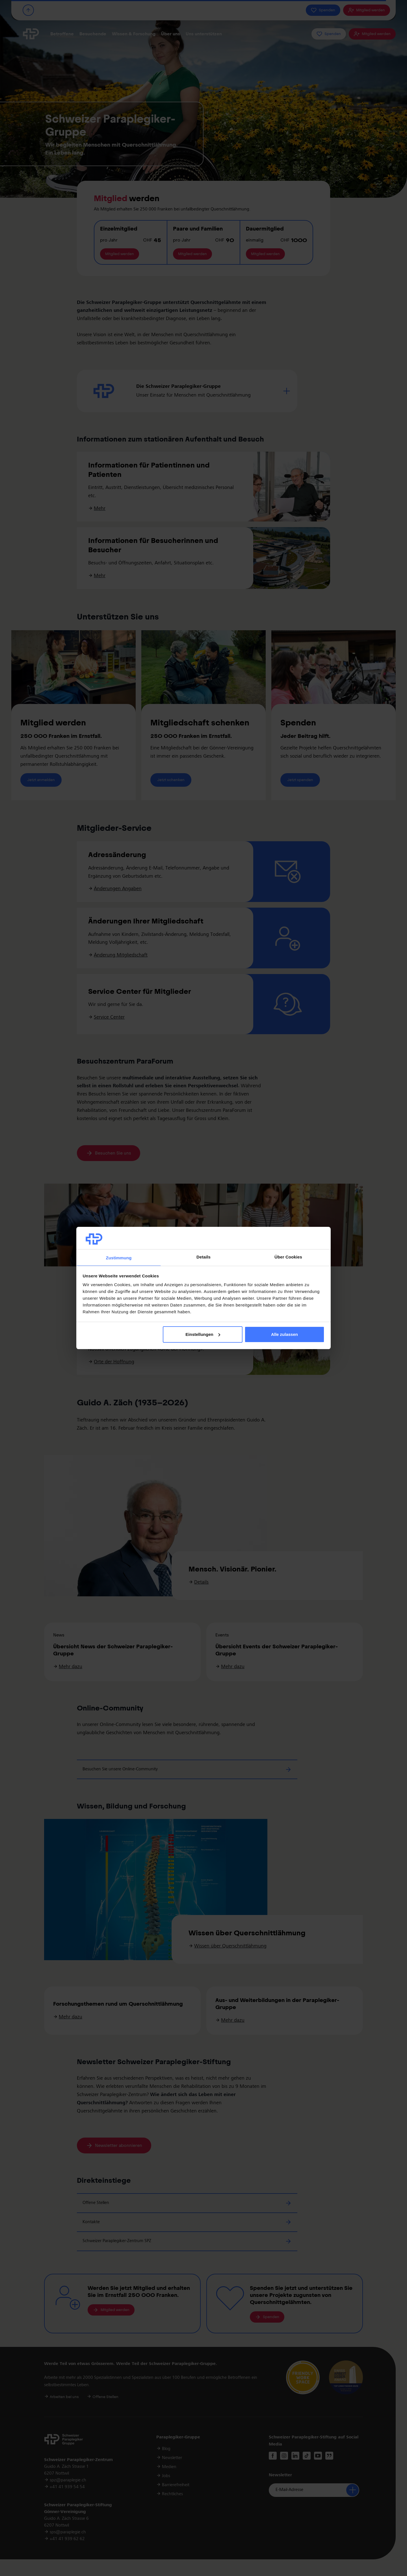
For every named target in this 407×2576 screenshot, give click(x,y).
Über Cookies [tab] (288, 1257)
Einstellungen (202, 1334)
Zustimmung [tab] (119, 1257)
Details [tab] (203, 1257)
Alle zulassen (284, 1334)
